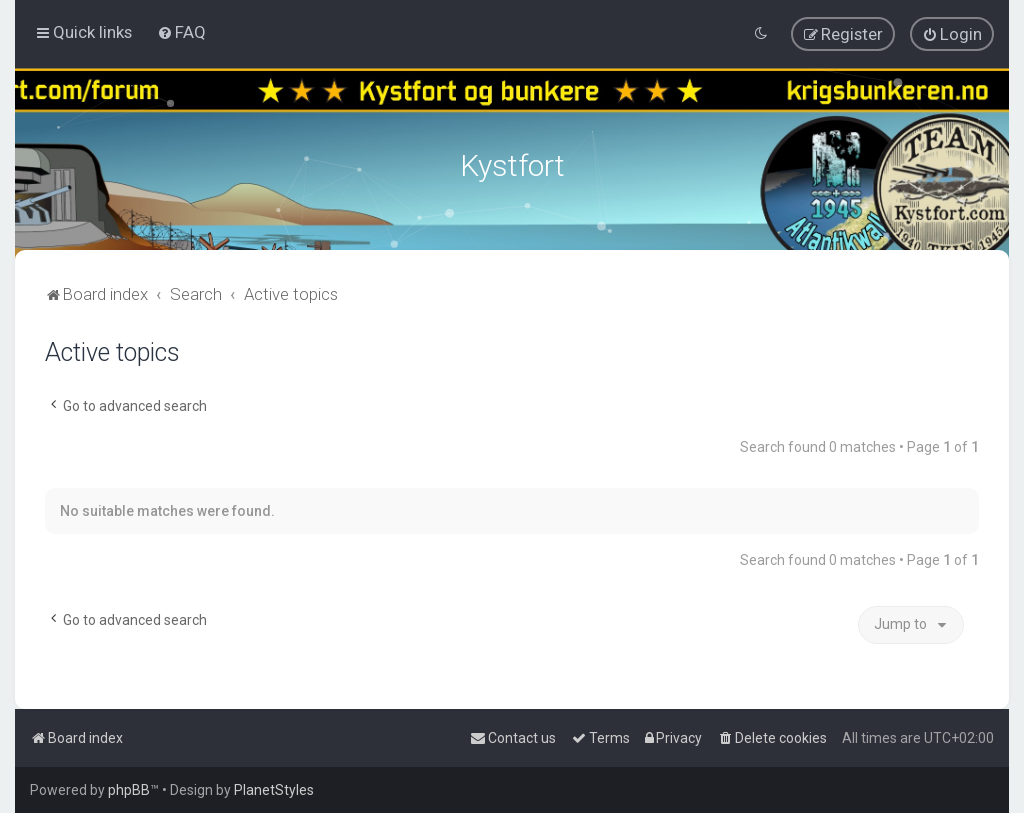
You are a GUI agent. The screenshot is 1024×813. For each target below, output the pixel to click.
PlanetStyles (274, 790)
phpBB (129, 790)
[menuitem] (181, 32)
